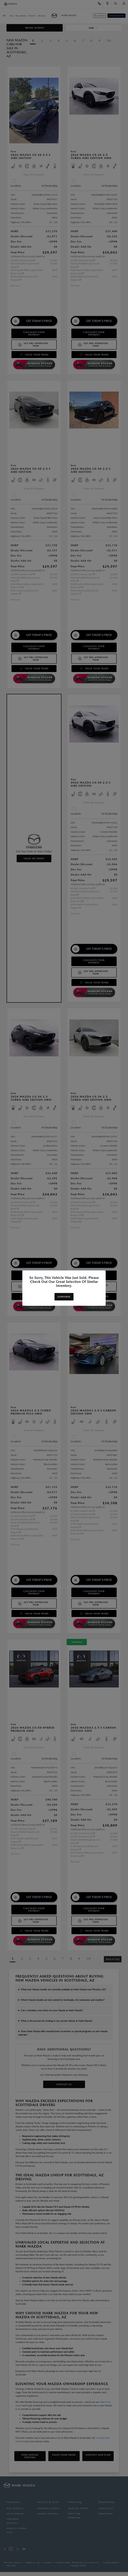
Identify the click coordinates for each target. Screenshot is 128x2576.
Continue (64, 1296)
